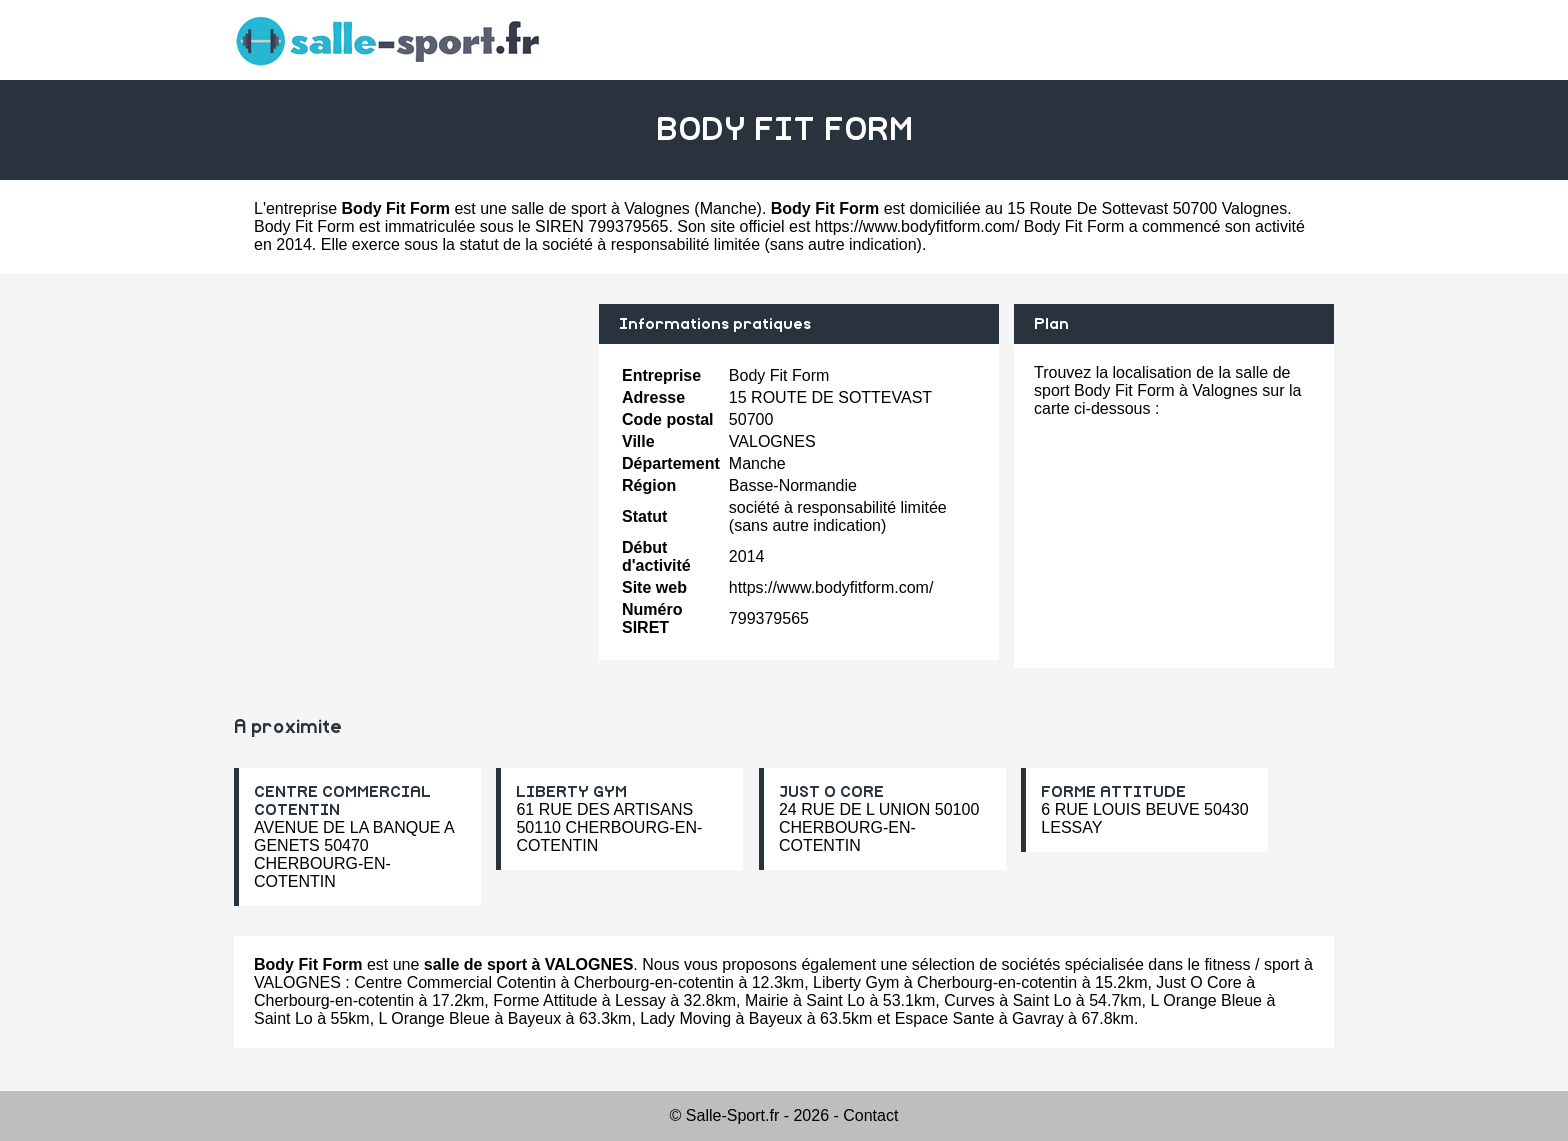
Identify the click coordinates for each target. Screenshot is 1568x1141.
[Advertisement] (409, 444)
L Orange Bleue (1206, 1000)
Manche (728, 208)
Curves (969, 1000)
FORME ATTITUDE (1113, 792)
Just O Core (1198, 982)
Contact (870, 1115)
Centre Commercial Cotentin (455, 982)
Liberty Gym (856, 982)
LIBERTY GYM (571, 792)
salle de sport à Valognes (600, 208)
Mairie (767, 1000)
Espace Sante (945, 1018)
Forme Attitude (545, 1000)
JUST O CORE (831, 792)
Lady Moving (685, 1018)
